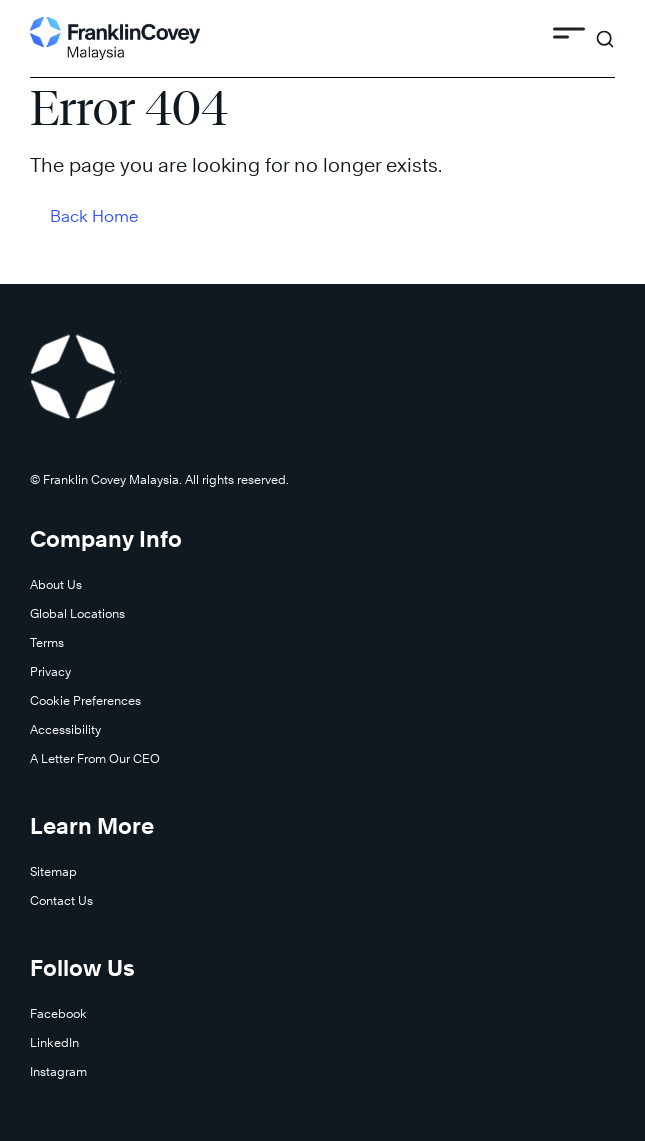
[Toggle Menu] (569, 36)
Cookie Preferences (85, 700)
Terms (47, 642)
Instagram (58, 1071)
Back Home (94, 216)
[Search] (605, 30)
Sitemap (53, 871)
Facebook (58, 1013)
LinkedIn (54, 1042)
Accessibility (65, 729)
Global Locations (77, 613)
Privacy (50, 671)
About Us (56, 584)
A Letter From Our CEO (95, 758)
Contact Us (61, 900)
